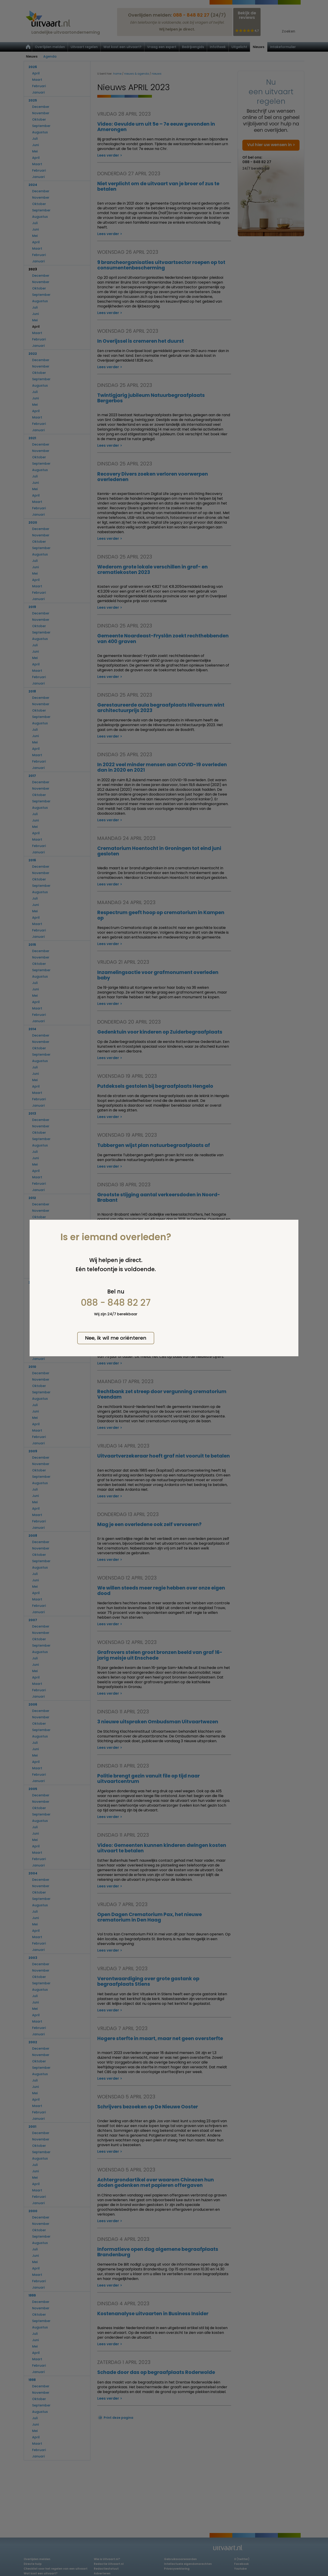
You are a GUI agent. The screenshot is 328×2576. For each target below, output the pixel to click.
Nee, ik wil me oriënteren (115, 1337)
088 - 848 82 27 (116, 1302)
